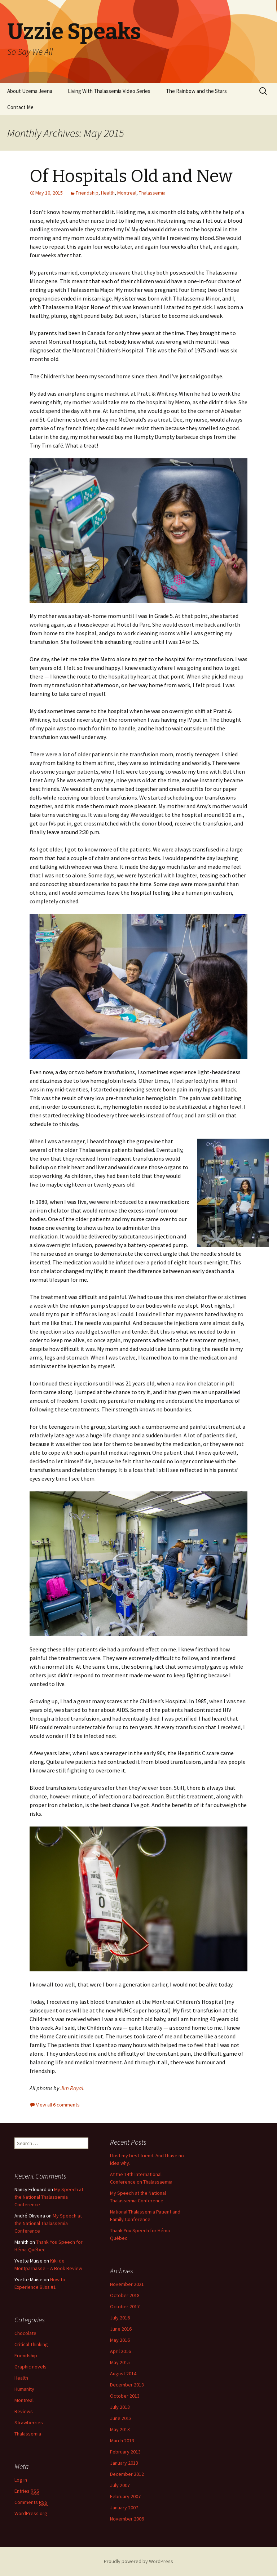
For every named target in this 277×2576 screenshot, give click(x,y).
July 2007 (120, 2485)
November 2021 (127, 2284)
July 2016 (120, 2317)
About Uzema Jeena (29, 91)
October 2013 (125, 2396)
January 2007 (124, 2507)
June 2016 (121, 2329)
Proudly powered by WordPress (138, 2561)
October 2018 (125, 2295)
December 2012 (127, 2474)
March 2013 (122, 2440)
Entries (26, 2491)
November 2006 (127, 2518)
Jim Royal (71, 2088)
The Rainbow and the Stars (196, 91)
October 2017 (125, 2306)
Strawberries (28, 2422)
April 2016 (120, 2351)
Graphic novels (30, 2366)
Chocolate (25, 2333)
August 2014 (123, 2373)
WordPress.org (30, 2513)
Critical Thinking (31, 2344)
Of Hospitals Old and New (131, 176)
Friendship (87, 193)
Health (108, 193)
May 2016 (120, 2340)
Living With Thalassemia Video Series (109, 91)
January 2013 (124, 2463)
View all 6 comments (58, 2104)
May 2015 (120, 2362)
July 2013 (120, 2407)
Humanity (24, 2389)
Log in (20, 2480)
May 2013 (120, 2429)
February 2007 (125, 2496)
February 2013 (125, 2451)
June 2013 (121, 2418)
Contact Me (20, 107)
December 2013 (127, 2384)
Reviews (23, 2411)
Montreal (126, 193)
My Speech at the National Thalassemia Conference (48, 2197)
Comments (31, 2502)
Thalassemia (152, 193)
